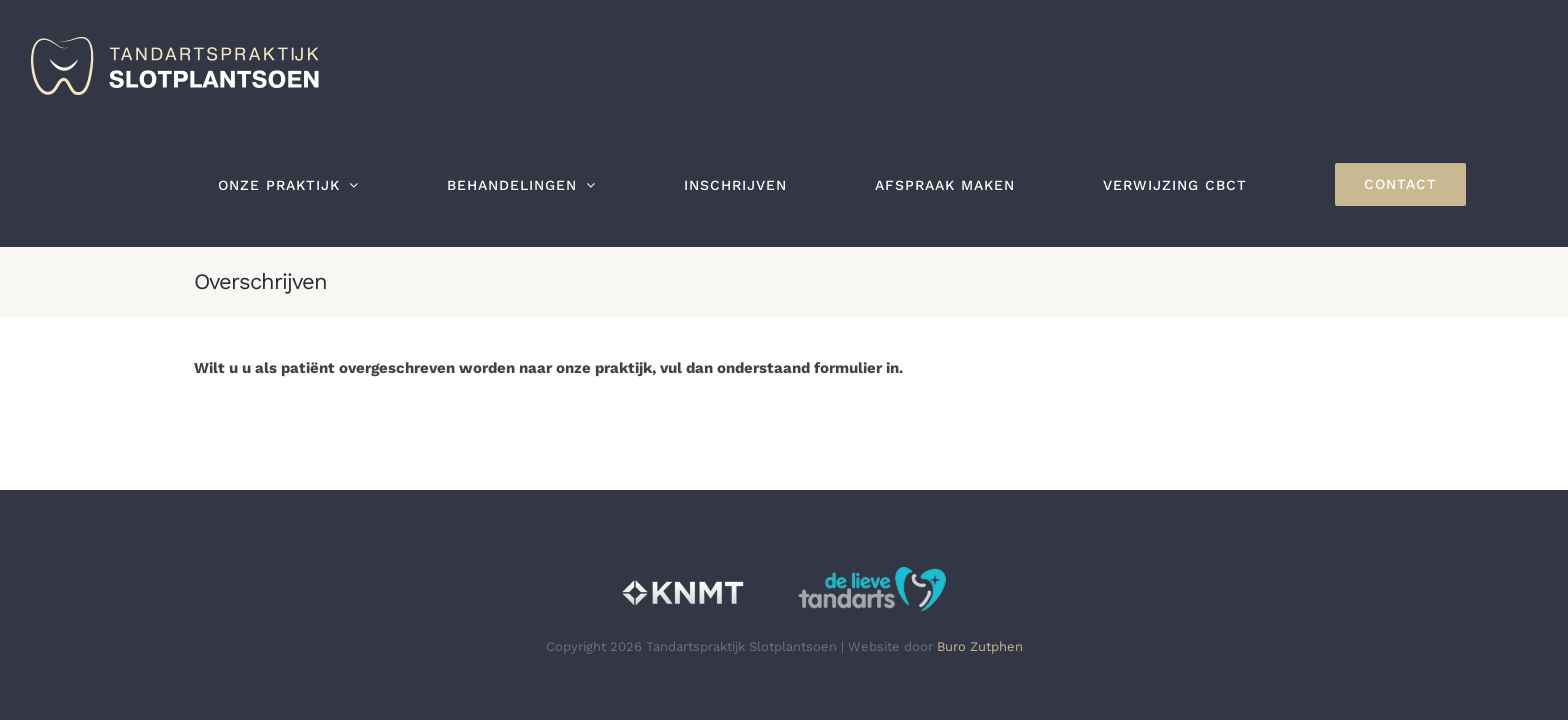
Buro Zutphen (980, 646)
